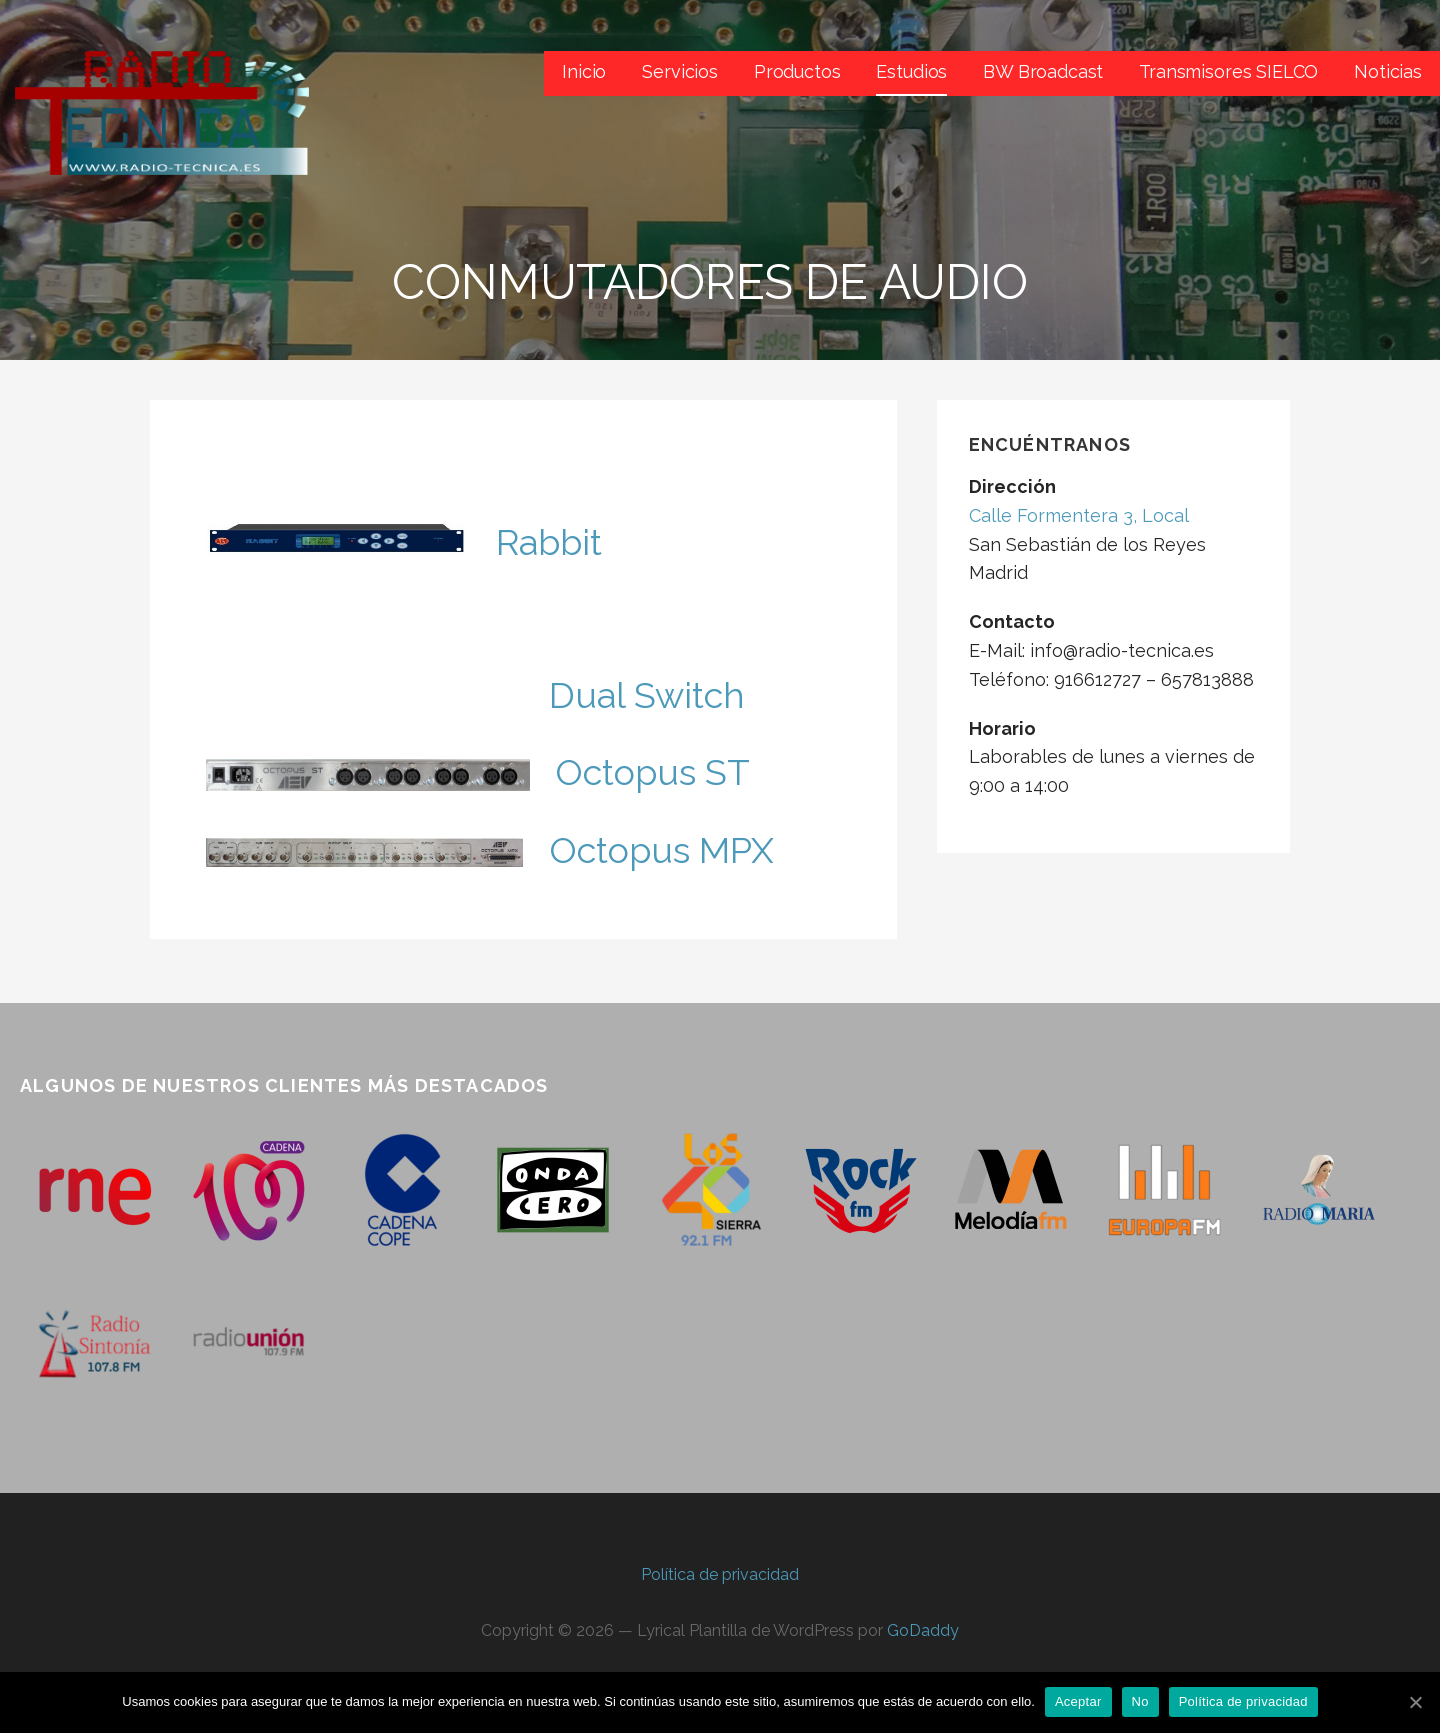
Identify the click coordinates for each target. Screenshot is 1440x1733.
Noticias (1388, 71)
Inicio (584, 71)
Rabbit (549, 542)
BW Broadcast (1043, 71)
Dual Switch (647, 695)
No (1140, 1701)
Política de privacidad (720, 1574)
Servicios (680, 71)
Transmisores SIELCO (1228, 71)
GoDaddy (923, 1630)
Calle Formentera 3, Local (1079, 515)
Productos (797, 71)
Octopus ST (652, 772)
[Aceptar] (1415, 1702)
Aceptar (1078, 1701)
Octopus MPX (661, 850)
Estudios (911, 71)
